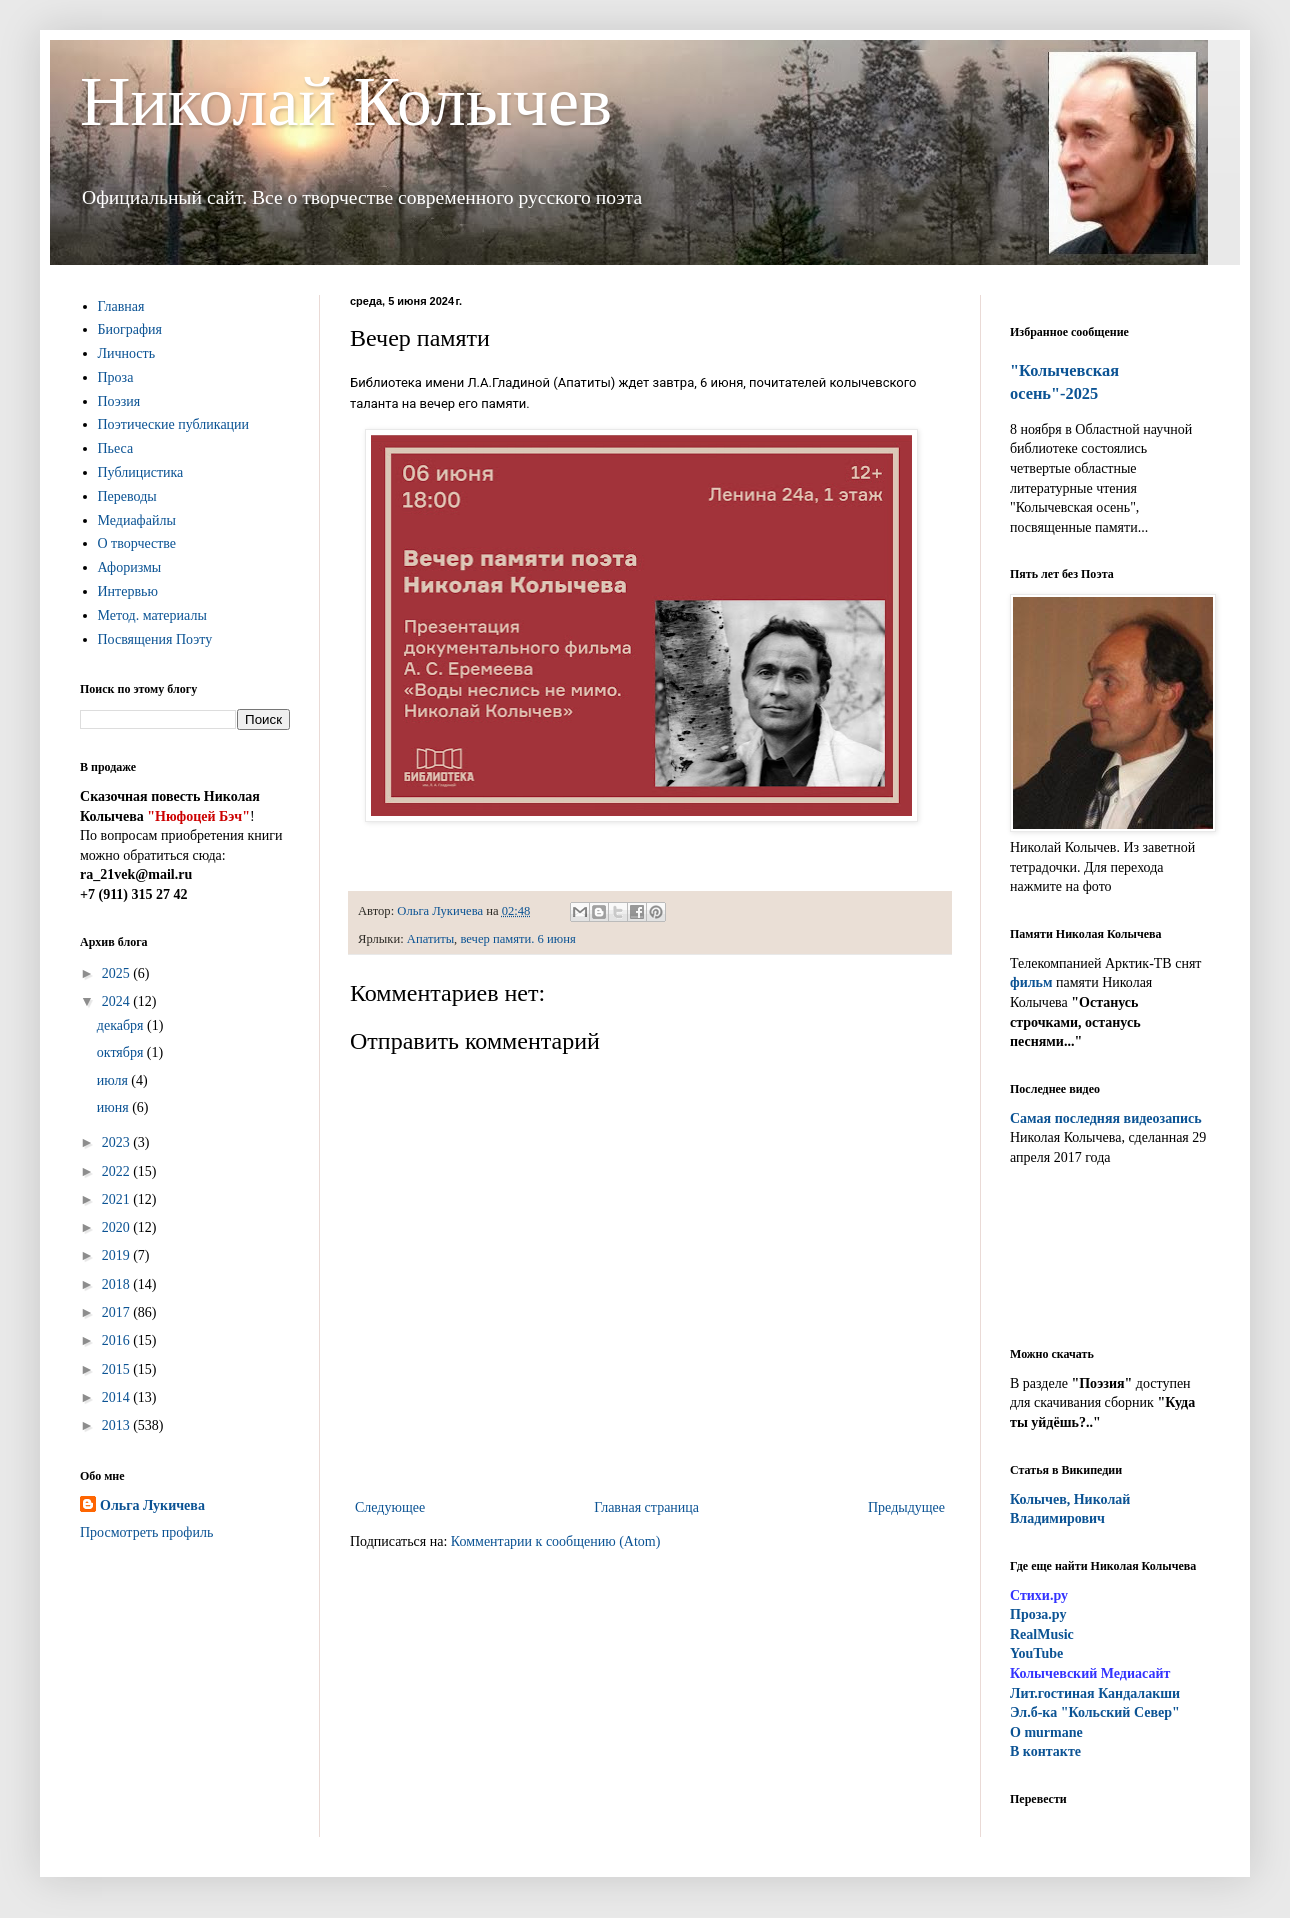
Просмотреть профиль (146, 1532)
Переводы (127, 496)
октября (122, 1052)
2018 (118, 1284)
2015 (118, 1369)
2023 (118, 1142)
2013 (118, 1425)
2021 (118, 1199)
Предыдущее (906, 1507)
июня (114, 1107)
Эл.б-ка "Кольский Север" (1095, 1712)
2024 (118, 1001)
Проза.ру (1038, 1614)
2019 (118, 1255)
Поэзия (119, 401)
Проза (116, 377)
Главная (121, 306)
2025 (118, 973)
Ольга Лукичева (152, 1505)
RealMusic (1042, 1634)
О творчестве (137, 543)
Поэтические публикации (174, 424)
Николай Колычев (346, 101)
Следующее (390, 1507)
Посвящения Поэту (155, 639)
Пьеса (116, 448)
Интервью (128, 591)
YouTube (1036, 1653)
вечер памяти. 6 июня (517, 939)
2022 (118, 1171)
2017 (118, 1312)
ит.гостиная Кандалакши (1095, 1693)
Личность (127, 353)
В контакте (1045, 1751)
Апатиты (430, 939)
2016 (118, 1340)
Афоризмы (130, 567)
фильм (1031, 982)
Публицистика (141, 472)
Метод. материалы (152, 615)
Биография (130, 329)
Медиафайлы (137, 520)
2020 (118, 1227)
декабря (122, 1025)
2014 (118, 1397)
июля (114, 1080)
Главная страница (646, 1507)
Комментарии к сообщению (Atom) (556, 1541)
